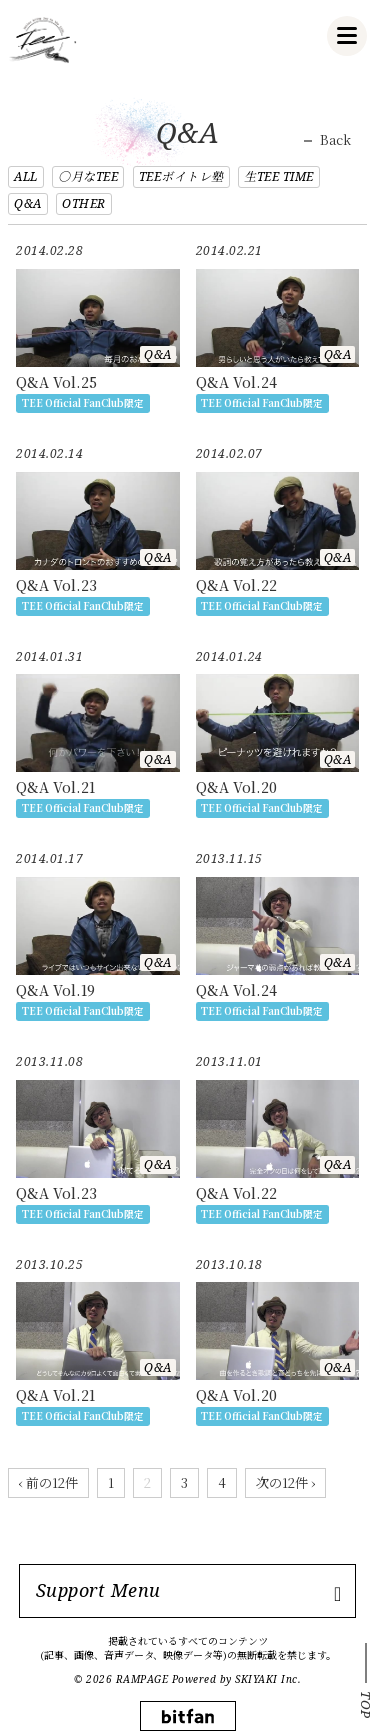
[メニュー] (347, 36)
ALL (26, 176)
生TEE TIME (279, 176)
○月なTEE (88, 176)
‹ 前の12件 (48, 1482)
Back (335, 140)
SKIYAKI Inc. (268, 1679)
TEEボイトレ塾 (181, 176)
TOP (366, 1705)
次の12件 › (285, 1482)
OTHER (84, 203)
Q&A (28, 203)
